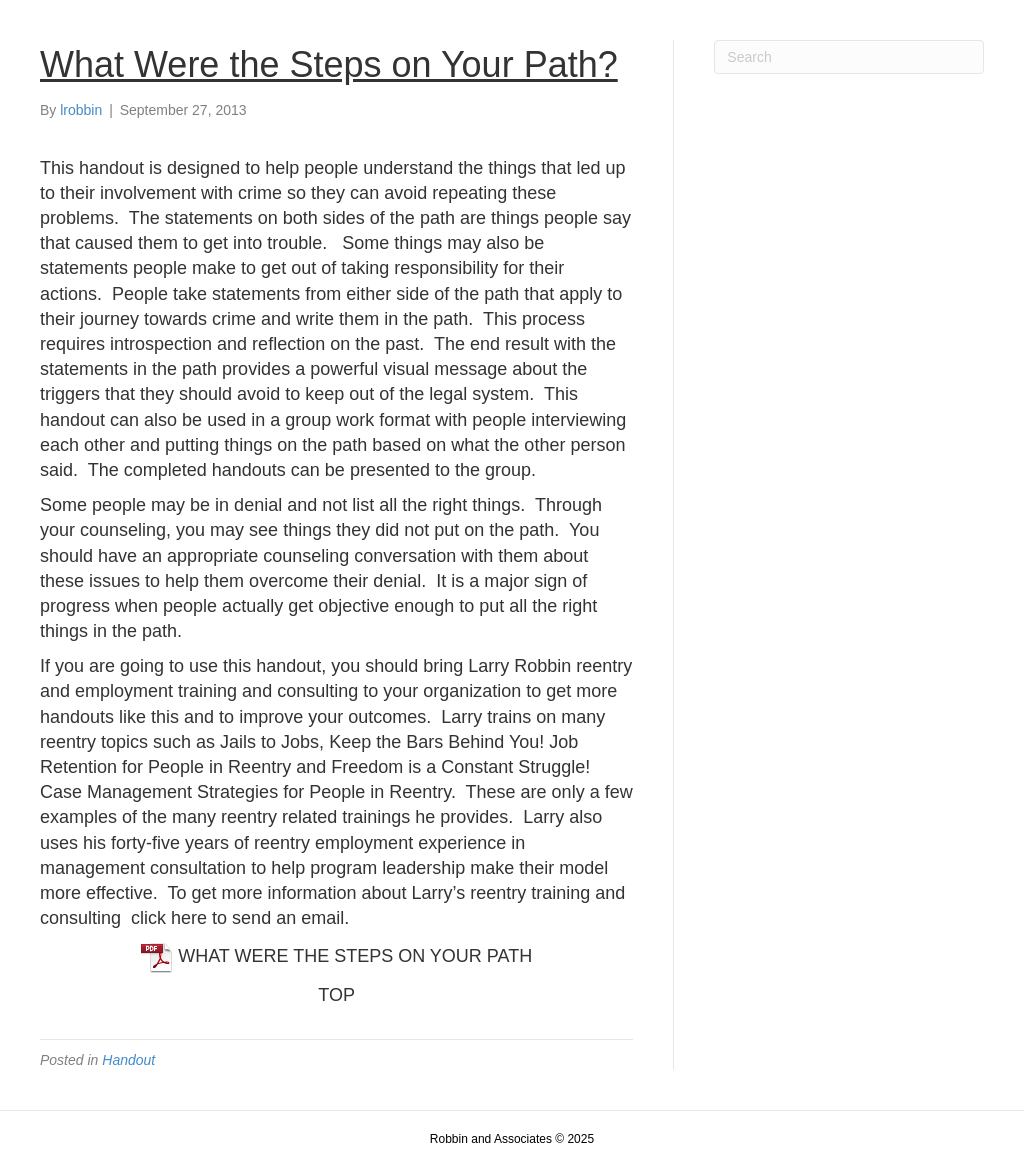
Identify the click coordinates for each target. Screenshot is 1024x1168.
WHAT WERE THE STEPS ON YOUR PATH (336, 956)
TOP (336, 995)
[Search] (849, 57)
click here (169, 918)
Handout (128, 1060)
